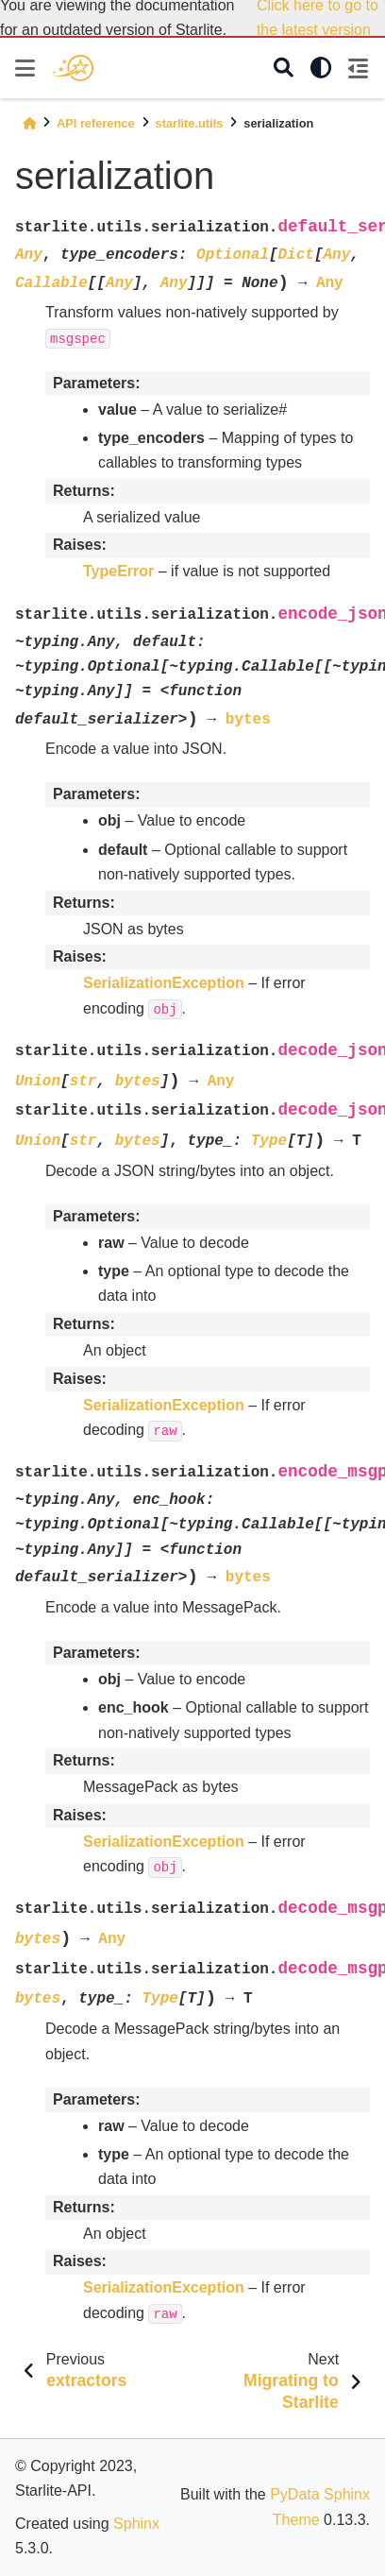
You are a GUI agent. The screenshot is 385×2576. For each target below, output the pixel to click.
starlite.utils (190, 123)
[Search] (283, 68)
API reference (96, 123)
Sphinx (136, 2524)
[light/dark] (321, 68)
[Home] (29, 123)
